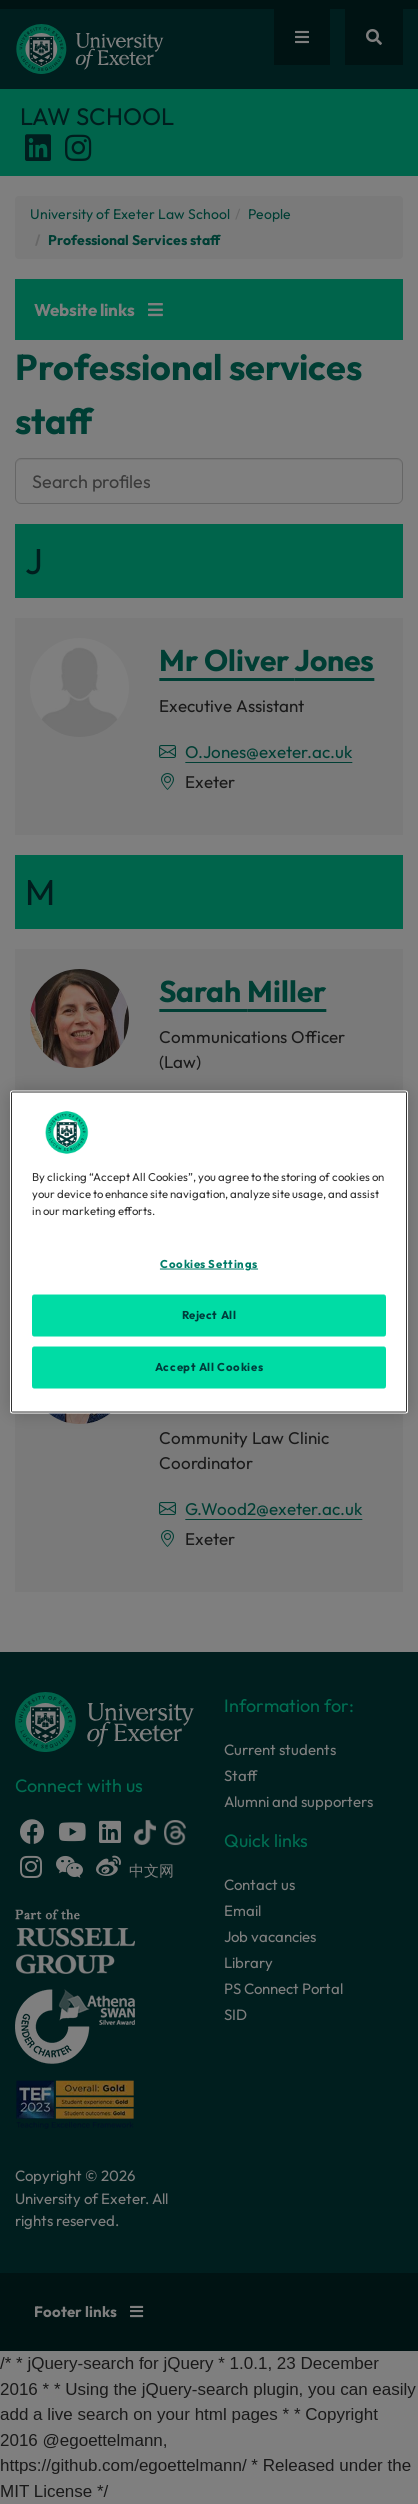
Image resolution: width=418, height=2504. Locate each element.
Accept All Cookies (209, 1367)
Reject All (209, 1315)
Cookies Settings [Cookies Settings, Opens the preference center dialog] (209, 1264)
